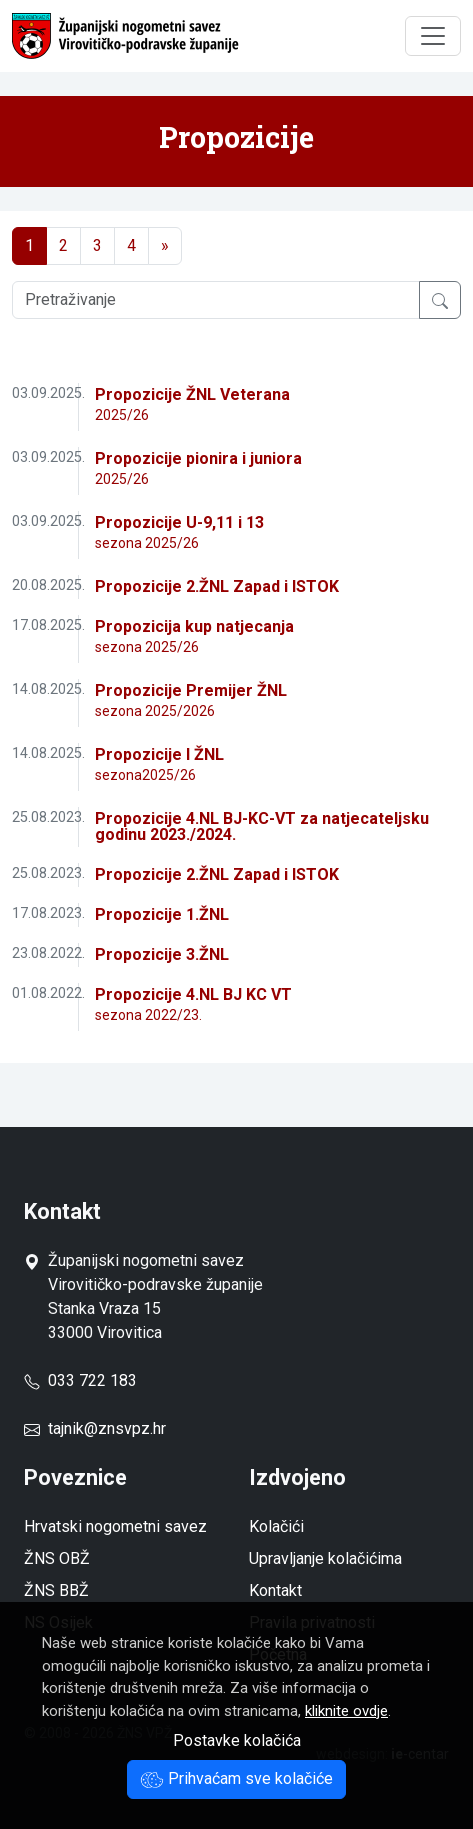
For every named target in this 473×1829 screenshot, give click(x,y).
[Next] (165, 246)
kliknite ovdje (346, 1711)
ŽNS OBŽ (57, 1558)
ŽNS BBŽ (56, 1590)
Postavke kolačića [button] (237, 1740)
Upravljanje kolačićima (325, 1558)
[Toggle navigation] (433, 36)
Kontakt (275, 1590)
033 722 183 (80, 1380)
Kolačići (276, 1526)
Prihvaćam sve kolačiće (236, 1778)
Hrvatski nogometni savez (115, 1526)
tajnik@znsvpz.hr (107, 1428)
